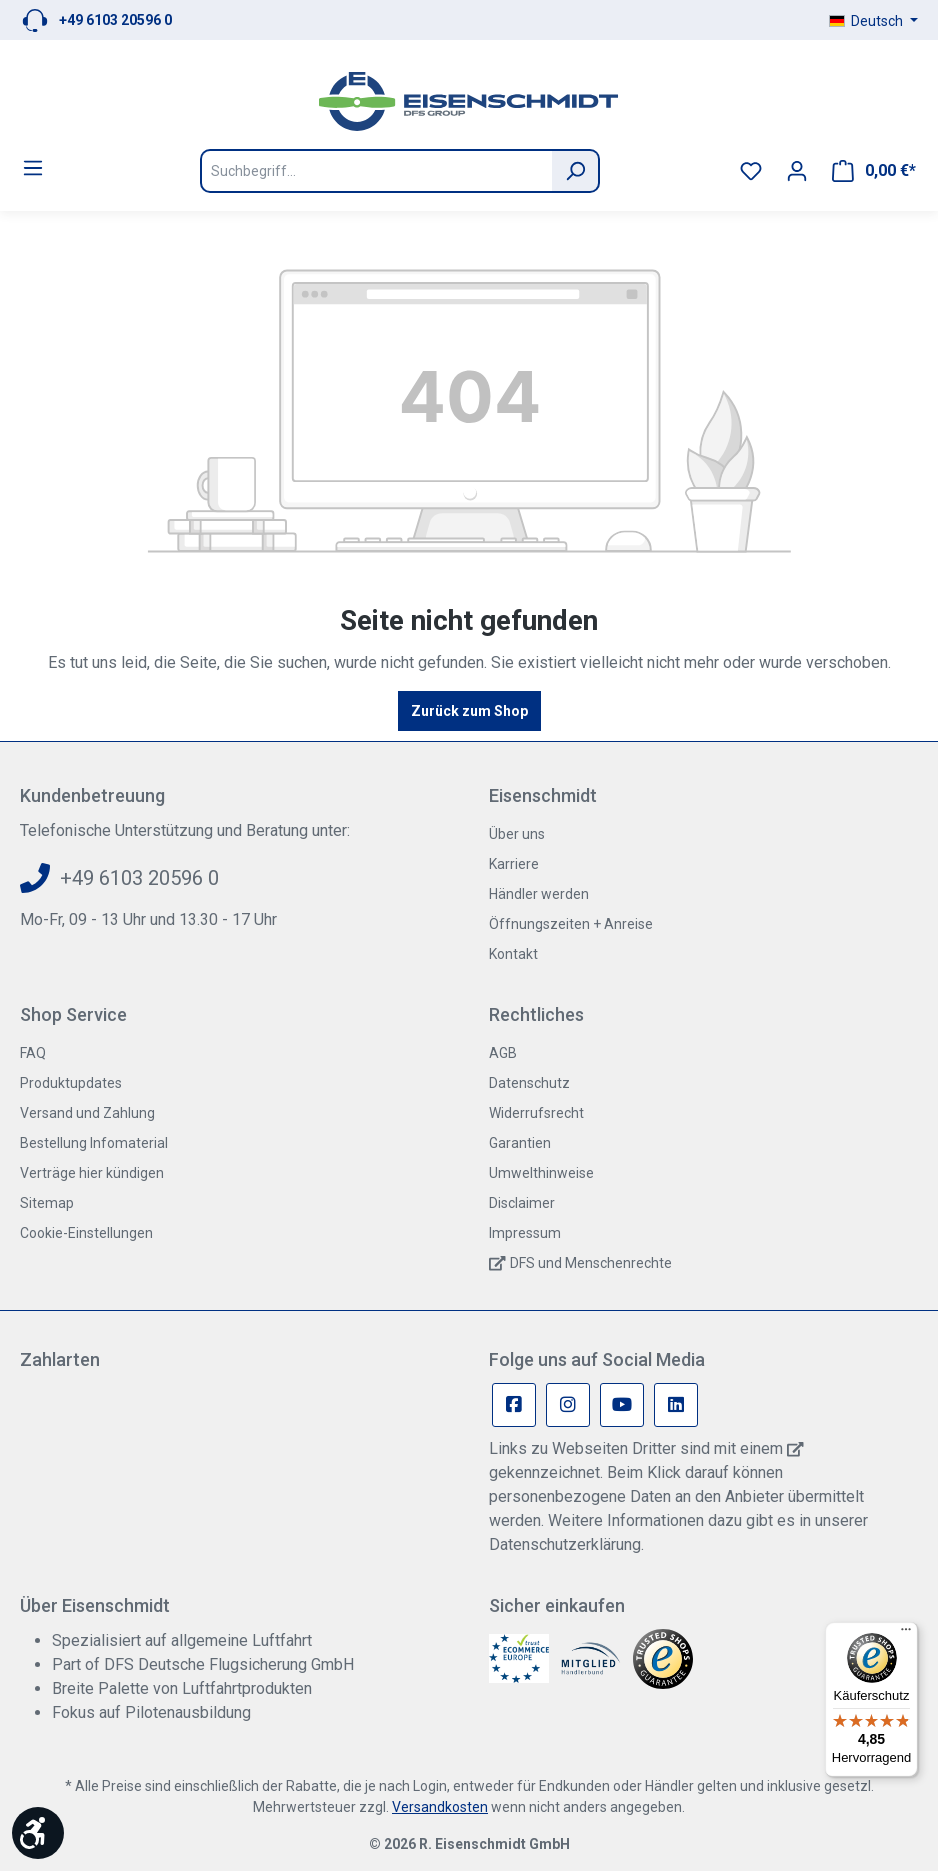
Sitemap (47, 1203)
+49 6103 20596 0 (115, 20)
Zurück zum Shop (469, 711)
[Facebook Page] (514, 1405)
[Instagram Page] (568, 1405)
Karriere (514, 864)
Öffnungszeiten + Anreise (571, 924)
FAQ (33, 1053)
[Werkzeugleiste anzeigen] (38, 1833)
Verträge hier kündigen (92, 1173)
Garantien (520, 1143)
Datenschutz (529, 1083)
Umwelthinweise (541, 1173)
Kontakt (513, 954)
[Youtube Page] (622, 1405)
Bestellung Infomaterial (94, 1143)
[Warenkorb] (874, 171)
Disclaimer (522, 1203)
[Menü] (33, 168)
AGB (503, 1053)
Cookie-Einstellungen (86, 1233)
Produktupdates (71, 1083)
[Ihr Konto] (797, 171)
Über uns (517, 834)
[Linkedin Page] (676, 1405)
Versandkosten (440, 1807)
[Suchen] (576, 171)
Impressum (525, 1233)
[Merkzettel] (751, 171)
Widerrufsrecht (536, 1113)
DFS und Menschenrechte (591, 1263)
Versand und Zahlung (87, 1113)
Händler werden (539, 894)
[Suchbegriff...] (376, 171)
